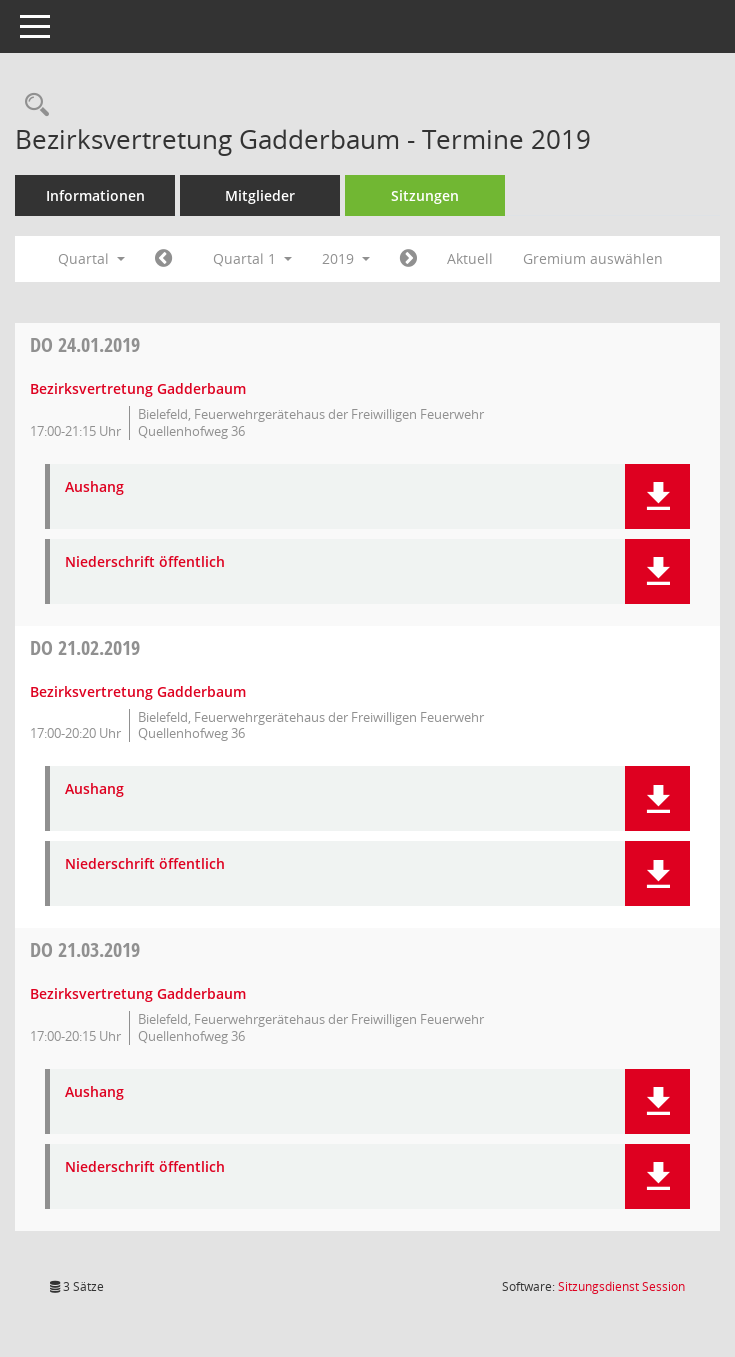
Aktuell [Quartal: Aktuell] (470, 258)
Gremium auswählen (593, 258)
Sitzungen (425, 195)
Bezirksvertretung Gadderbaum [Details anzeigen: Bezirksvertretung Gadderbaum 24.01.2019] (138, 388)
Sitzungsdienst (621, 1286)
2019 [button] (346, 258)
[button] (657, 496)
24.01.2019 (85, 344)
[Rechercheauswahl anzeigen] (32, 105)
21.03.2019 (85, 949)
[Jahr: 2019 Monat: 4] (408, 259)
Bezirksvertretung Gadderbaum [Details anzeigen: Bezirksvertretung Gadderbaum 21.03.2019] (138, 993)
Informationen (95, 195)
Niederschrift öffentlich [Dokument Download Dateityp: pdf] (145, 562)
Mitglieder (260, 195)
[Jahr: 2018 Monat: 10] (163, 259)
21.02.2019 (85, 647)
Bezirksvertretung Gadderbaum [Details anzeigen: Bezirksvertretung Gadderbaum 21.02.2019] (138, 691)
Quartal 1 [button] (252, 258)
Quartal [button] (91, 258)
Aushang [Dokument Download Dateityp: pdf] (94, 487)
